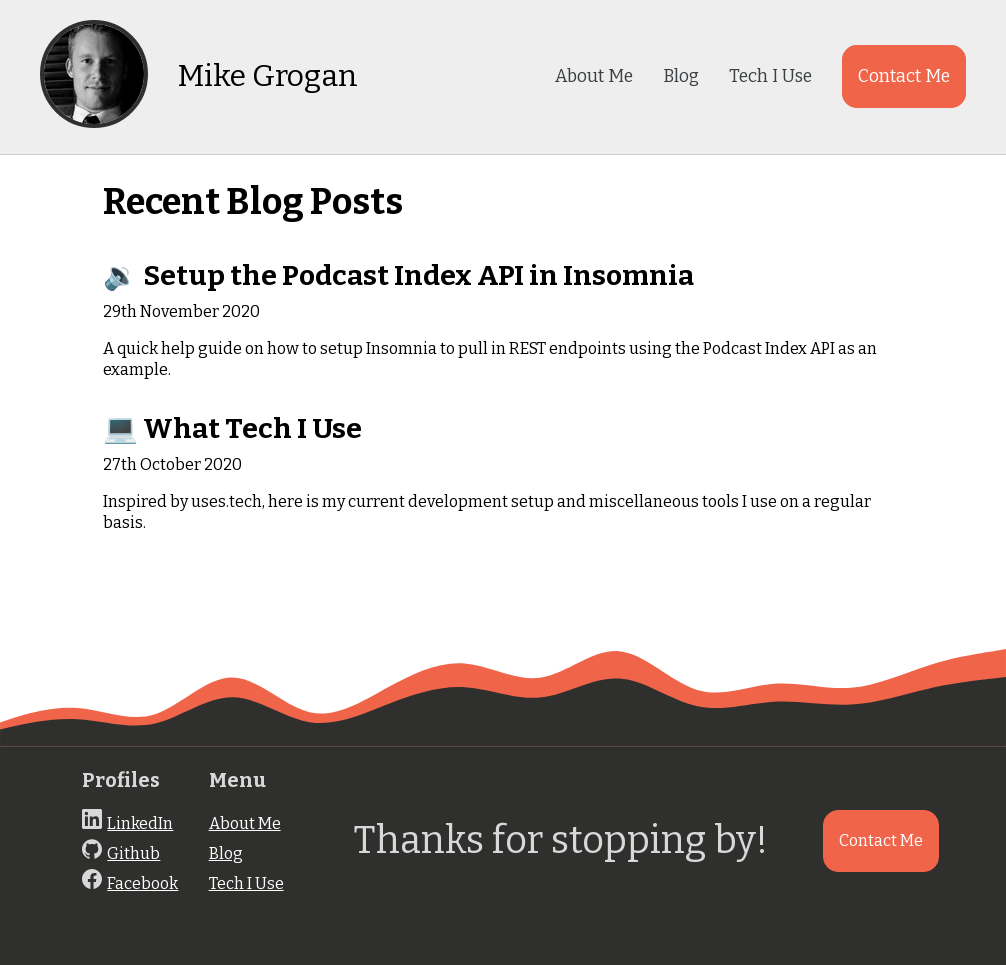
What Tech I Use (252, 428)
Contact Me (904, 76)
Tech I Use (770, 76)
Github (133, 853)
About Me (594, 76)
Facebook (142, 883)
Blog (681, 76)
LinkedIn (140, 823)
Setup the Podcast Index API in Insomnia (418, 275)
